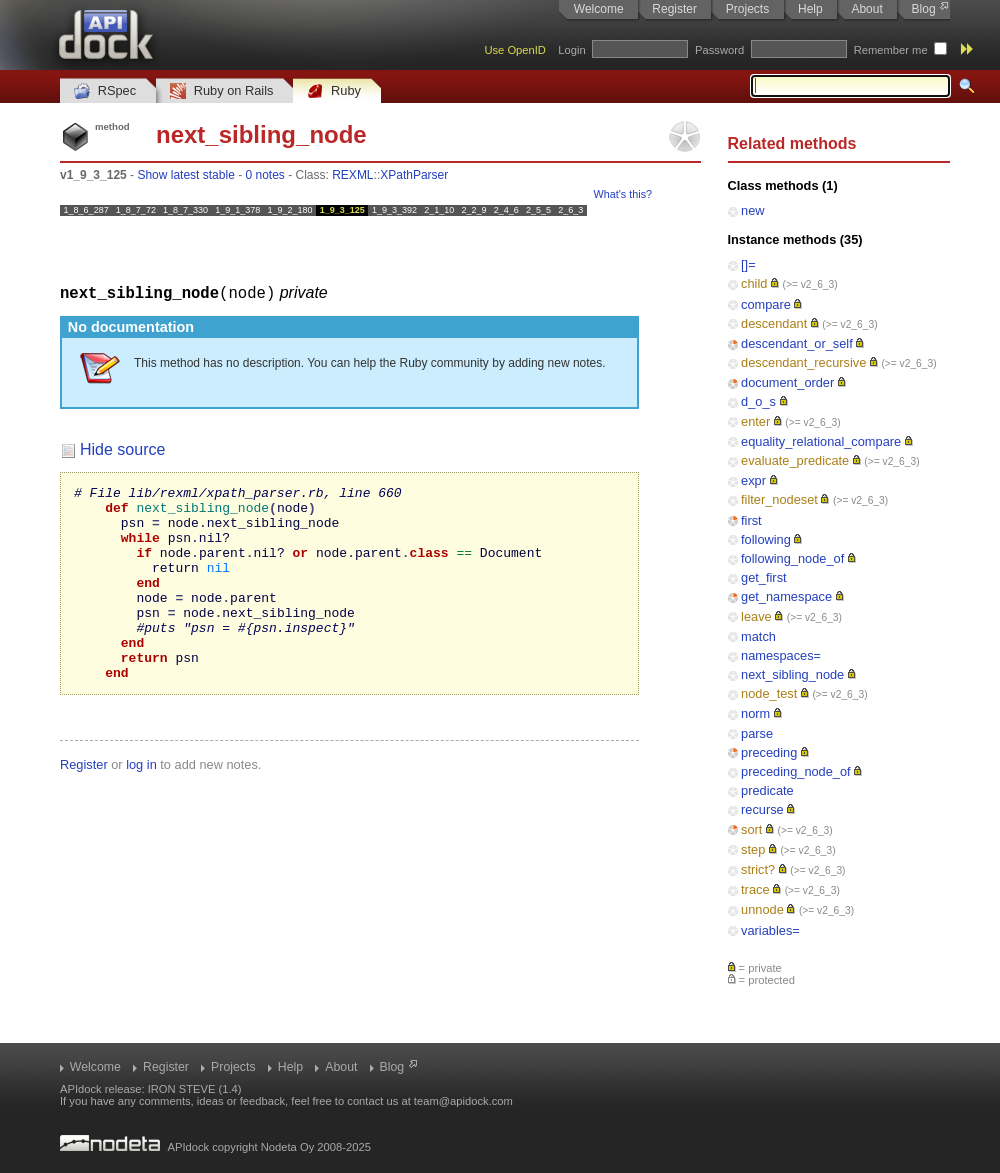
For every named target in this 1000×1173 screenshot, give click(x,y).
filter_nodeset (779, 499)
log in (141, 802)
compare (766, 304)
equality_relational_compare (821, 441)
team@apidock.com (463, 1101)
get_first (764, 577)
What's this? (623, 194)
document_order (787, 382)
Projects (747, 9)
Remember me (891, 50)
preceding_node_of (796, 771)
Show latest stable (185, 175)
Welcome (599, 9)
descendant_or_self (797, 343)
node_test (769, 693)
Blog (924, 9)
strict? (758, 869)
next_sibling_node (792, 674)
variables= (770, 930)
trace (755, 889)
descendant (774, 323)
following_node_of (792, 558)
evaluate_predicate (795, 460)
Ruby (334, 91)
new (752, 210)
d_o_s (758, 401)
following (766, 539)
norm (755, 713)
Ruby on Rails (221, 91)
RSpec (105, 91)
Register (674, 9)
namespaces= (781, 655)
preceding (769, 752)
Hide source (122, 448)
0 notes (264, 175)
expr (753, 480)
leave (756, 616)
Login (571, 50)
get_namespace (786, 596)
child (754, 283)
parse (757, 733)
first (751, 520)
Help (810, 9)
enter (755, 421)
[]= (748, 264)
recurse (762, 809)
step (753, 849)
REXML (352, 175)
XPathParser (414, 175)
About (866, 9)
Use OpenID (515, 50)
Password (719, 50)
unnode (762, 909)
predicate (767, 790)
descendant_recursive (803, 362)
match (758, 636)
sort (751, 829)
